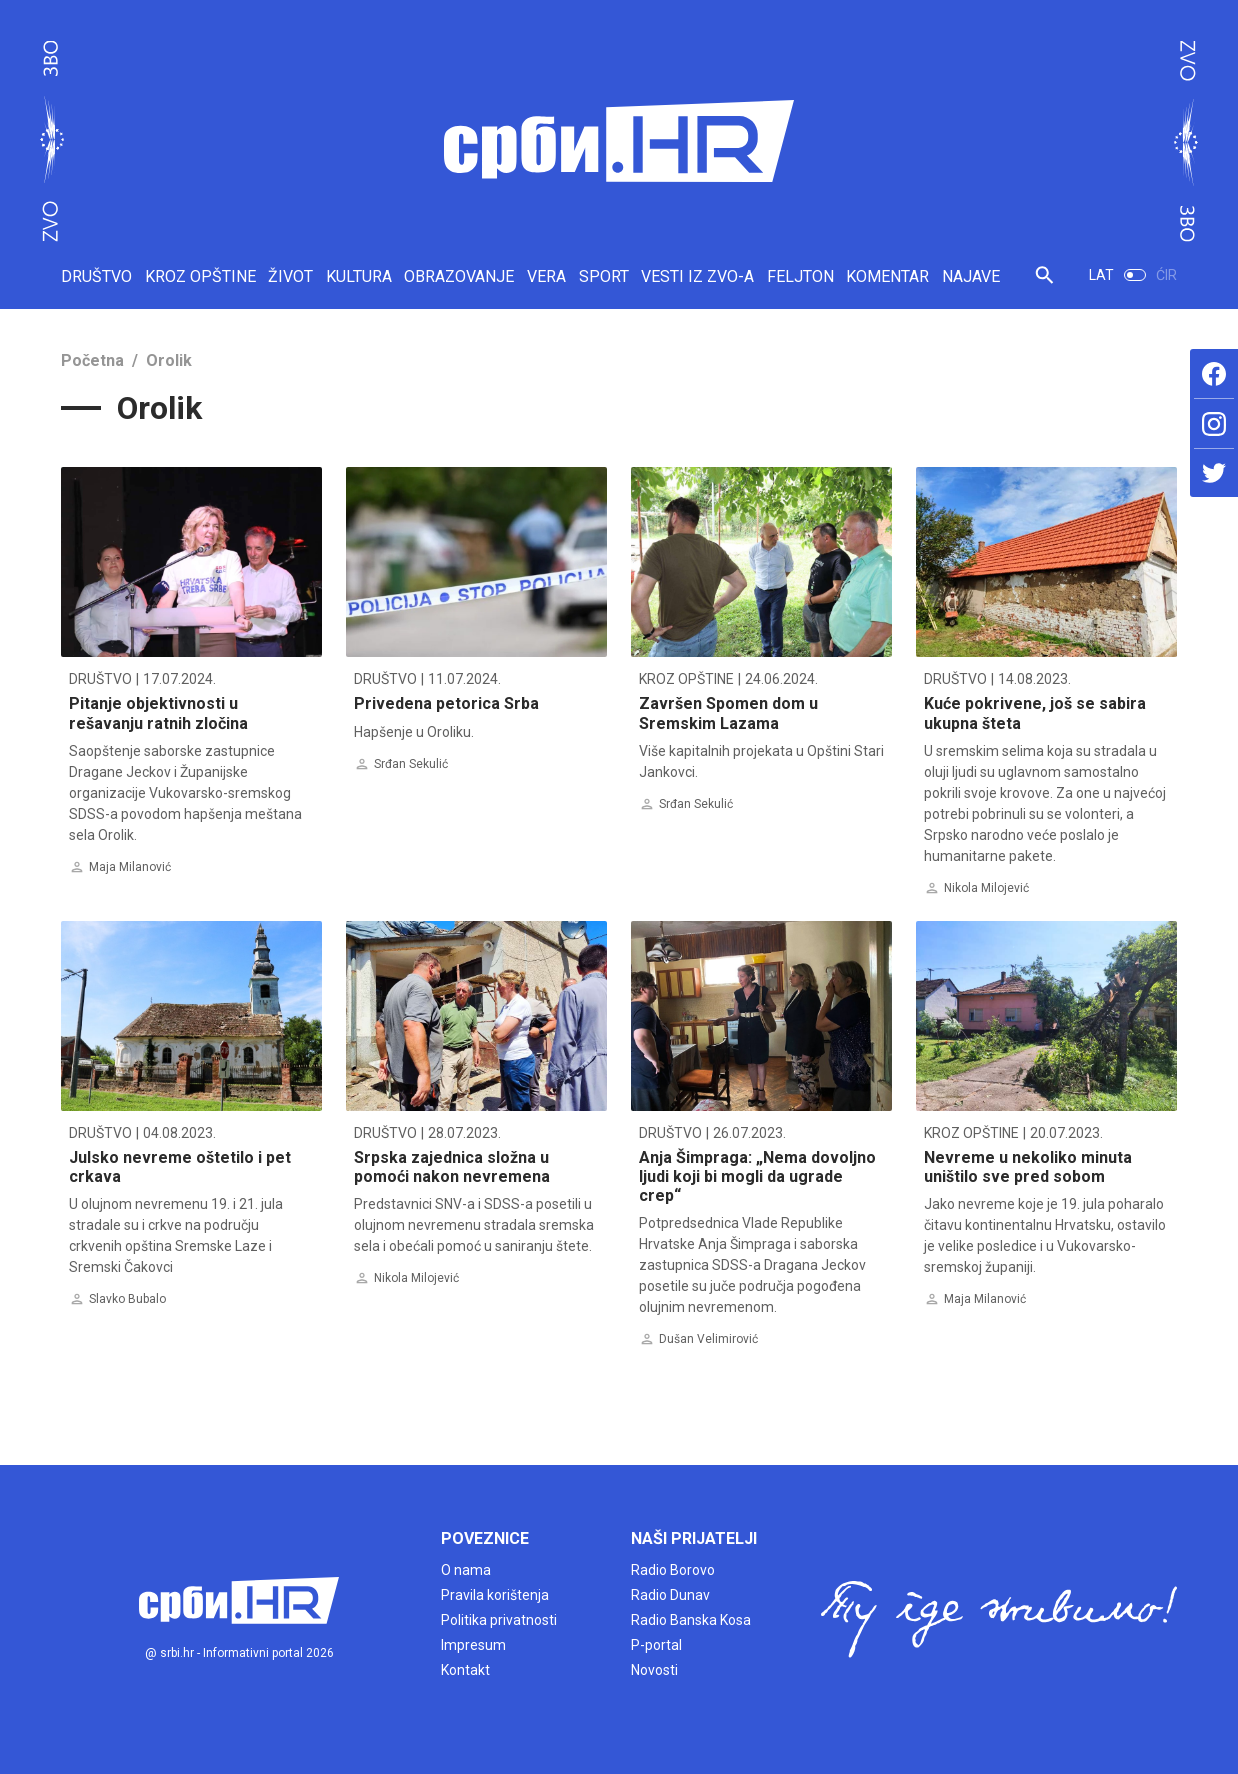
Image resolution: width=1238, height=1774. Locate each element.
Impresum (473, 1645)
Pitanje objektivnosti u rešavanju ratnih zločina (158, 713)
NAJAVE (971, 276)
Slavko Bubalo (127, 1299)
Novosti (654, 1670)
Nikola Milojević (986, 888)
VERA (546, 276)
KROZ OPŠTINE (200, 276)
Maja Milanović (130, 867)
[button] (1044, 283)
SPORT (604, 276)
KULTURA (359, 276)
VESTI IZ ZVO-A (697, 276)
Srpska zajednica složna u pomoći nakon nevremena (452, 1167)
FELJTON (800, 276)
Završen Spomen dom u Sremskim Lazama (728, 713)
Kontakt (465, 1670)
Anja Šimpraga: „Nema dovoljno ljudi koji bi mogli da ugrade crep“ (757, 1176)
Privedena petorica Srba (446, 703)
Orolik (169, 360)
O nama (466, 1570)
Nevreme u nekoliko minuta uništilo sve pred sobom (1028, 1167)
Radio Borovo (673, 1570)
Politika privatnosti (499, 1620)
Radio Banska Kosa (691, 1620)
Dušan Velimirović (708, 1339)
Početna (92, 360)
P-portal (656, 1645)
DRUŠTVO (96, 276)
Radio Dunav (670, 1595)
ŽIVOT (290, 276)
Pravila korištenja (495, 1595)
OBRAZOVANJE (459, 276)
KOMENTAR (887, 276)
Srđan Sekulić (411, 764)
